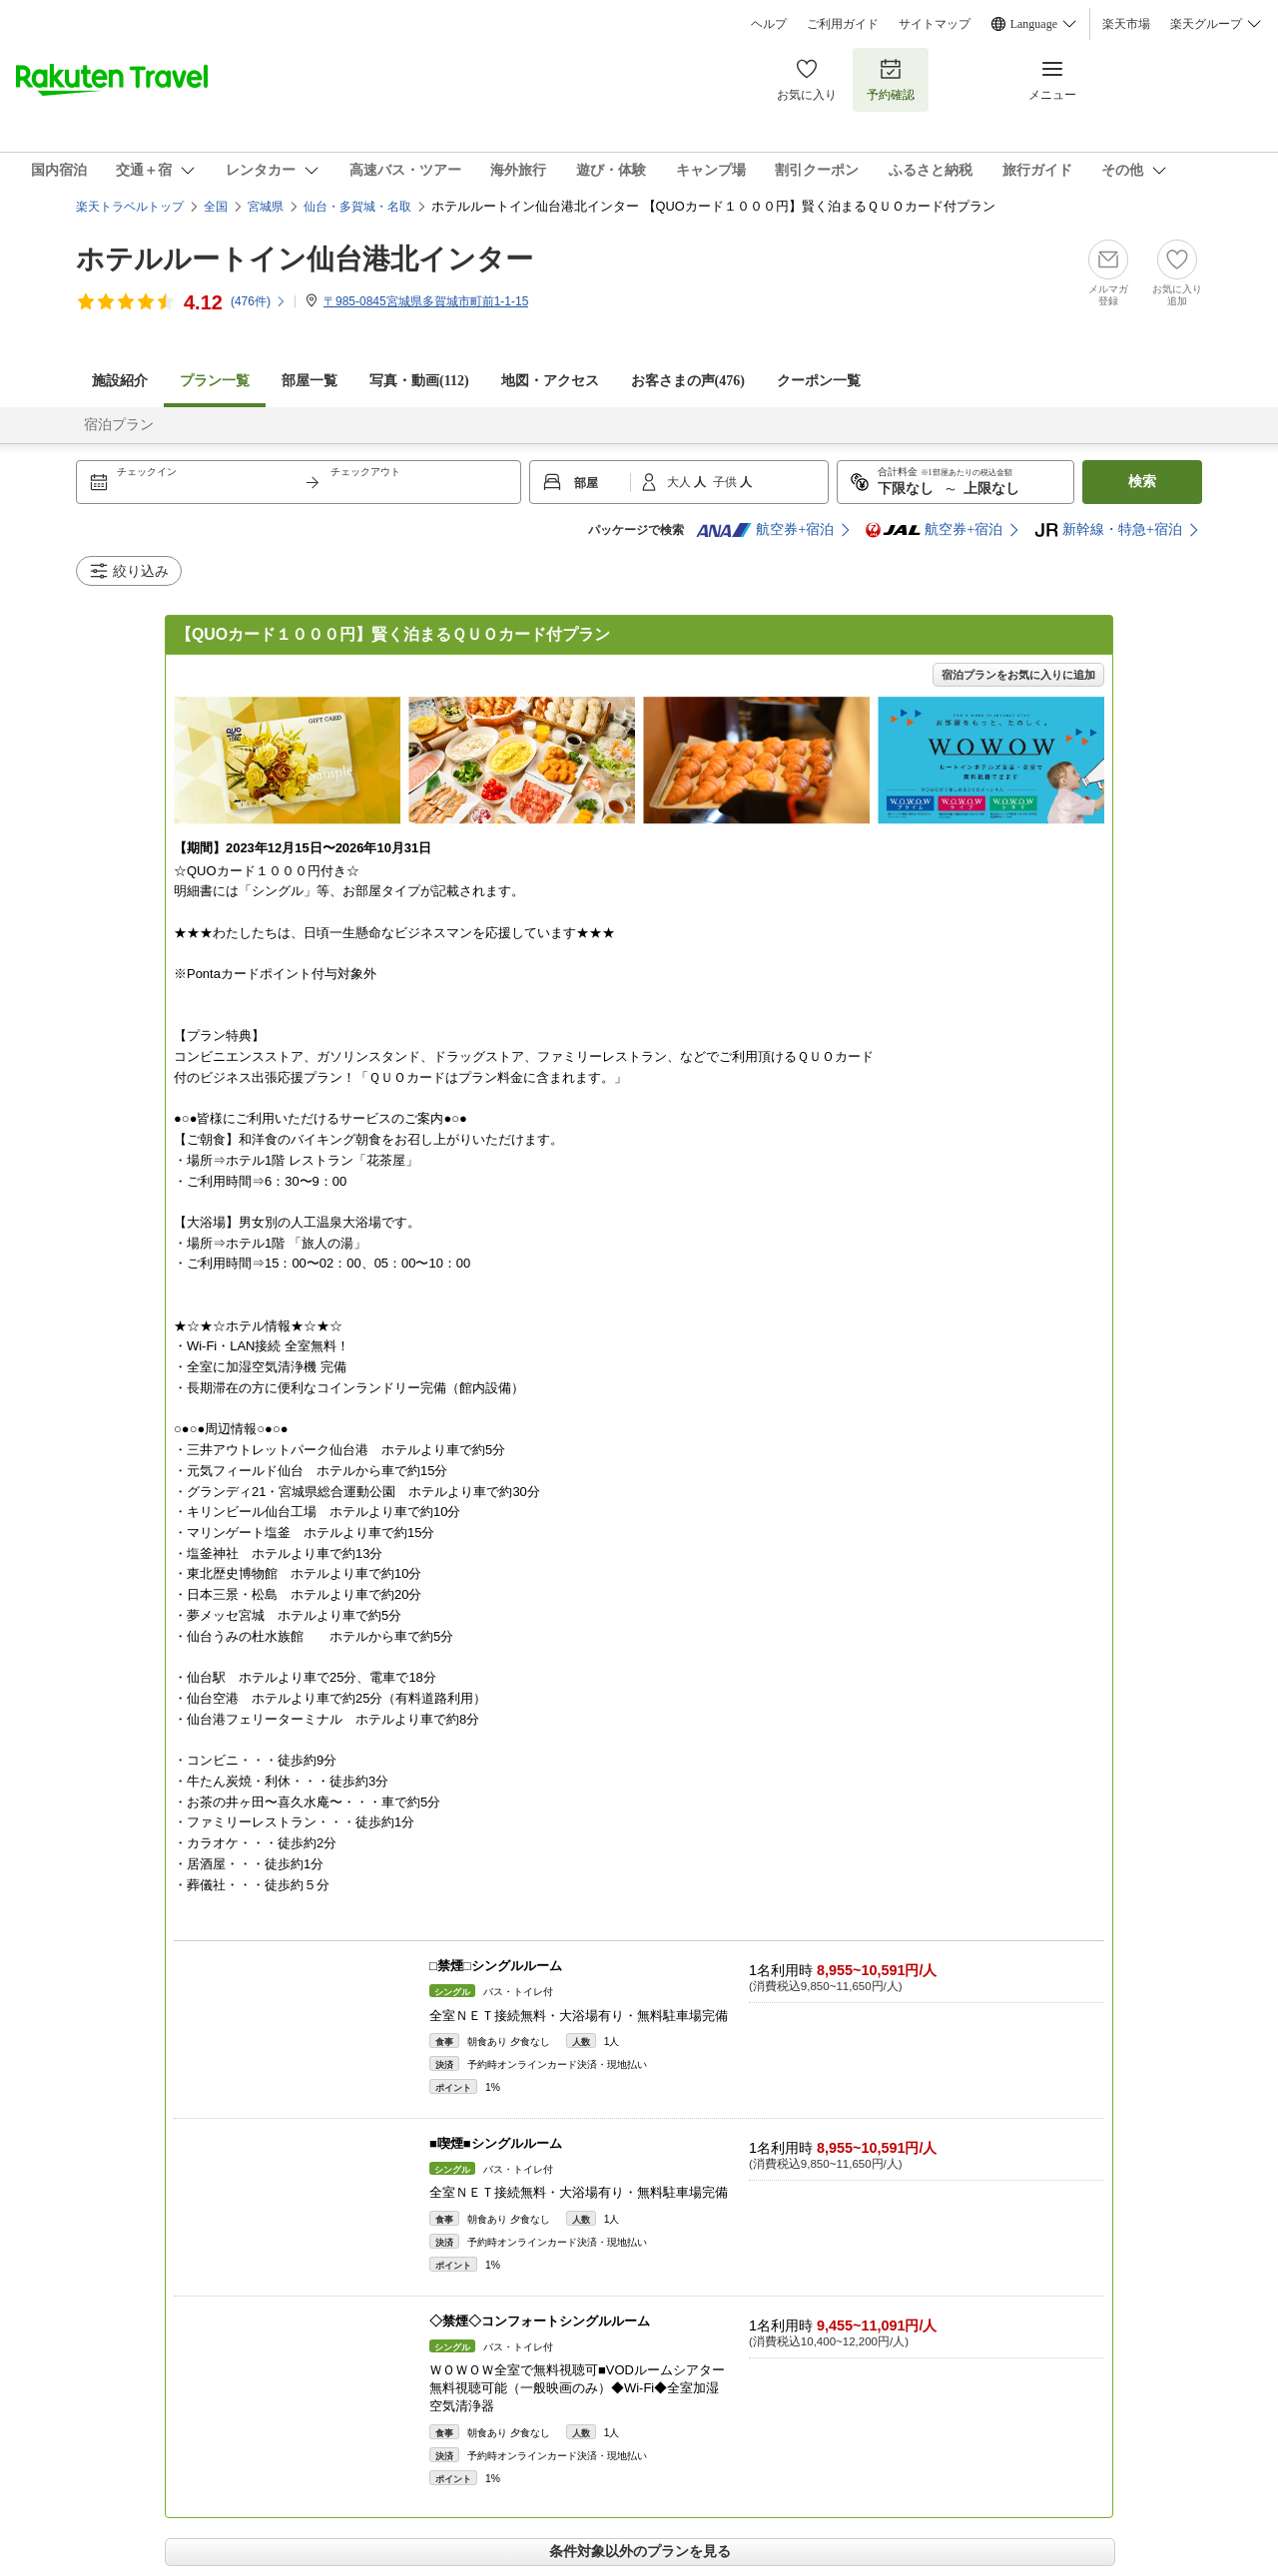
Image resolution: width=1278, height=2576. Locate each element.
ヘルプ (769, 24)
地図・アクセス (550, 380)
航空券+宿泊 (765, 530)
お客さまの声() (688, 380)
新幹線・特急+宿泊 (1108, 530)
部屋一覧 (309, 380)
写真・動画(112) (419, 380)
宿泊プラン (119, 424)
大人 (680, 482)
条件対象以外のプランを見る (640, 2551)
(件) (259, 301)
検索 (1142, 481)
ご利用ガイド (843, 24)
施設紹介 (120, 380)
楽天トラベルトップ (130, 207)
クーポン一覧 (819, 380)
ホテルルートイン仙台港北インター (304, 259)
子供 (726, 482)
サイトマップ (934, 24)
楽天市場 (1126, 24)
